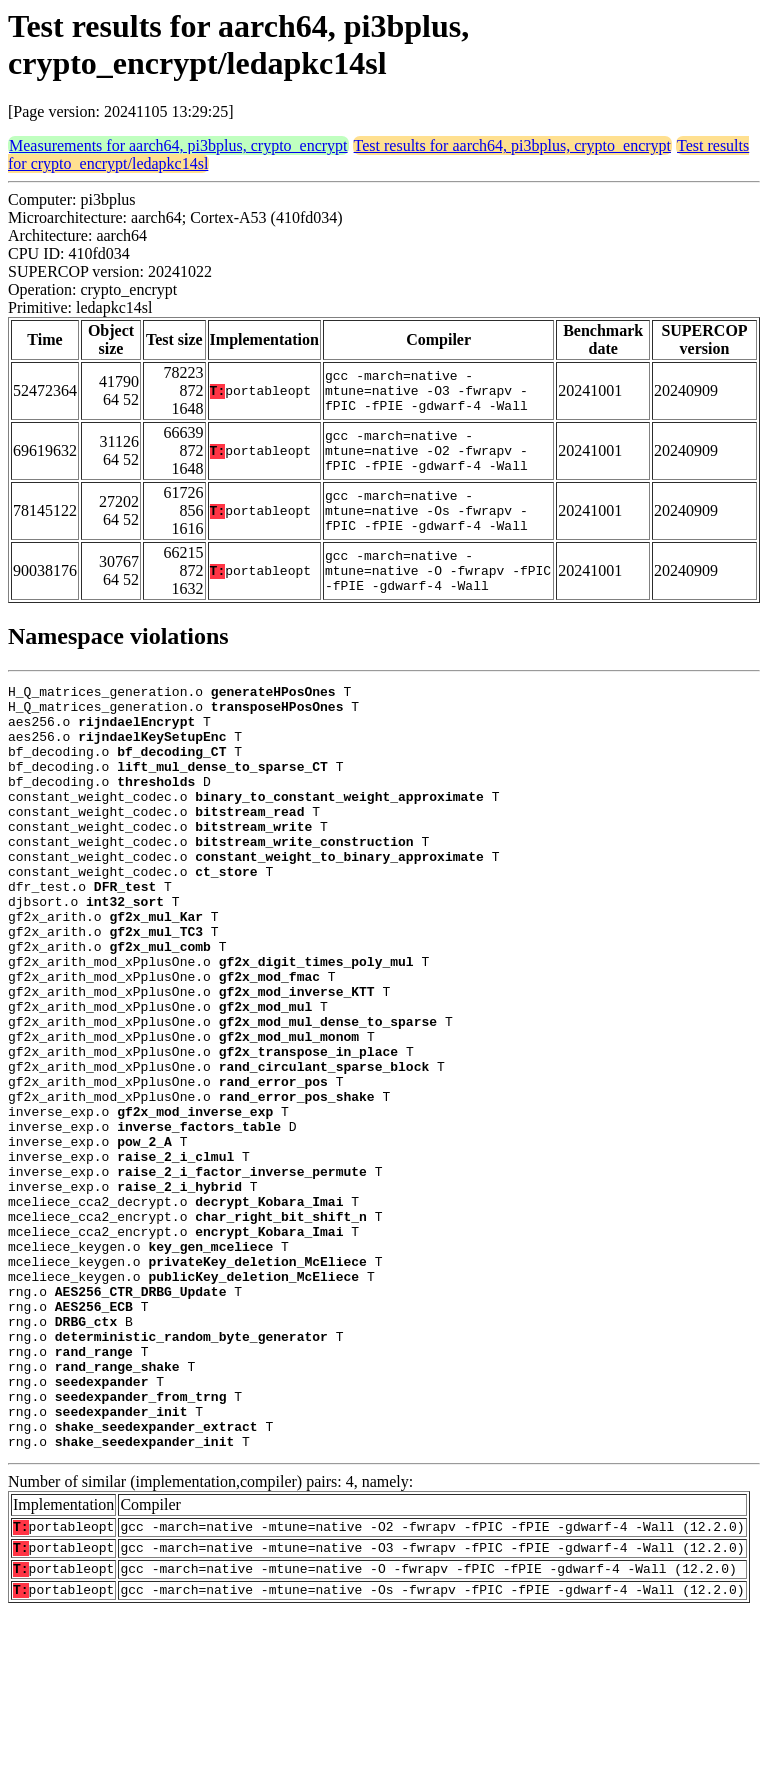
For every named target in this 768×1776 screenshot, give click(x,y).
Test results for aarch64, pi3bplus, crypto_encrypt (512, 145)
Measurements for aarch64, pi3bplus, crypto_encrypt (178, 145)
